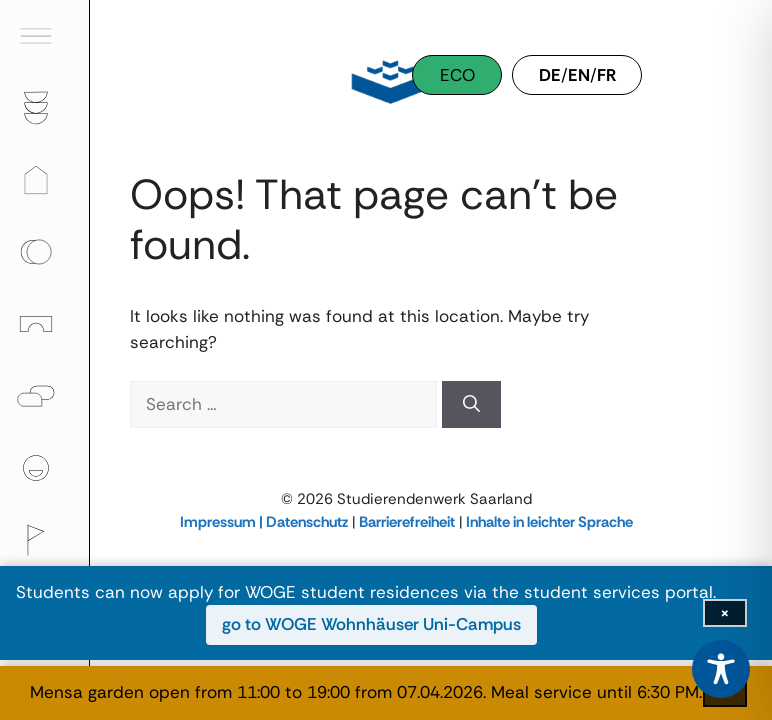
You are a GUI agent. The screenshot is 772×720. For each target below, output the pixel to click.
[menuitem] (45, 36)
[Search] (471, 405)
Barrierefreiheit (407, 522)
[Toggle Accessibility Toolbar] (721, 669)
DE (550, 75)
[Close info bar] (725, 613)
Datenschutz (307, 522)
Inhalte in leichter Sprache (549, 522)
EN (579, 75)
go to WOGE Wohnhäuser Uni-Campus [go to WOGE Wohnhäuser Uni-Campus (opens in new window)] (371, 624)
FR (606, 75)
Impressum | (223, 522)
